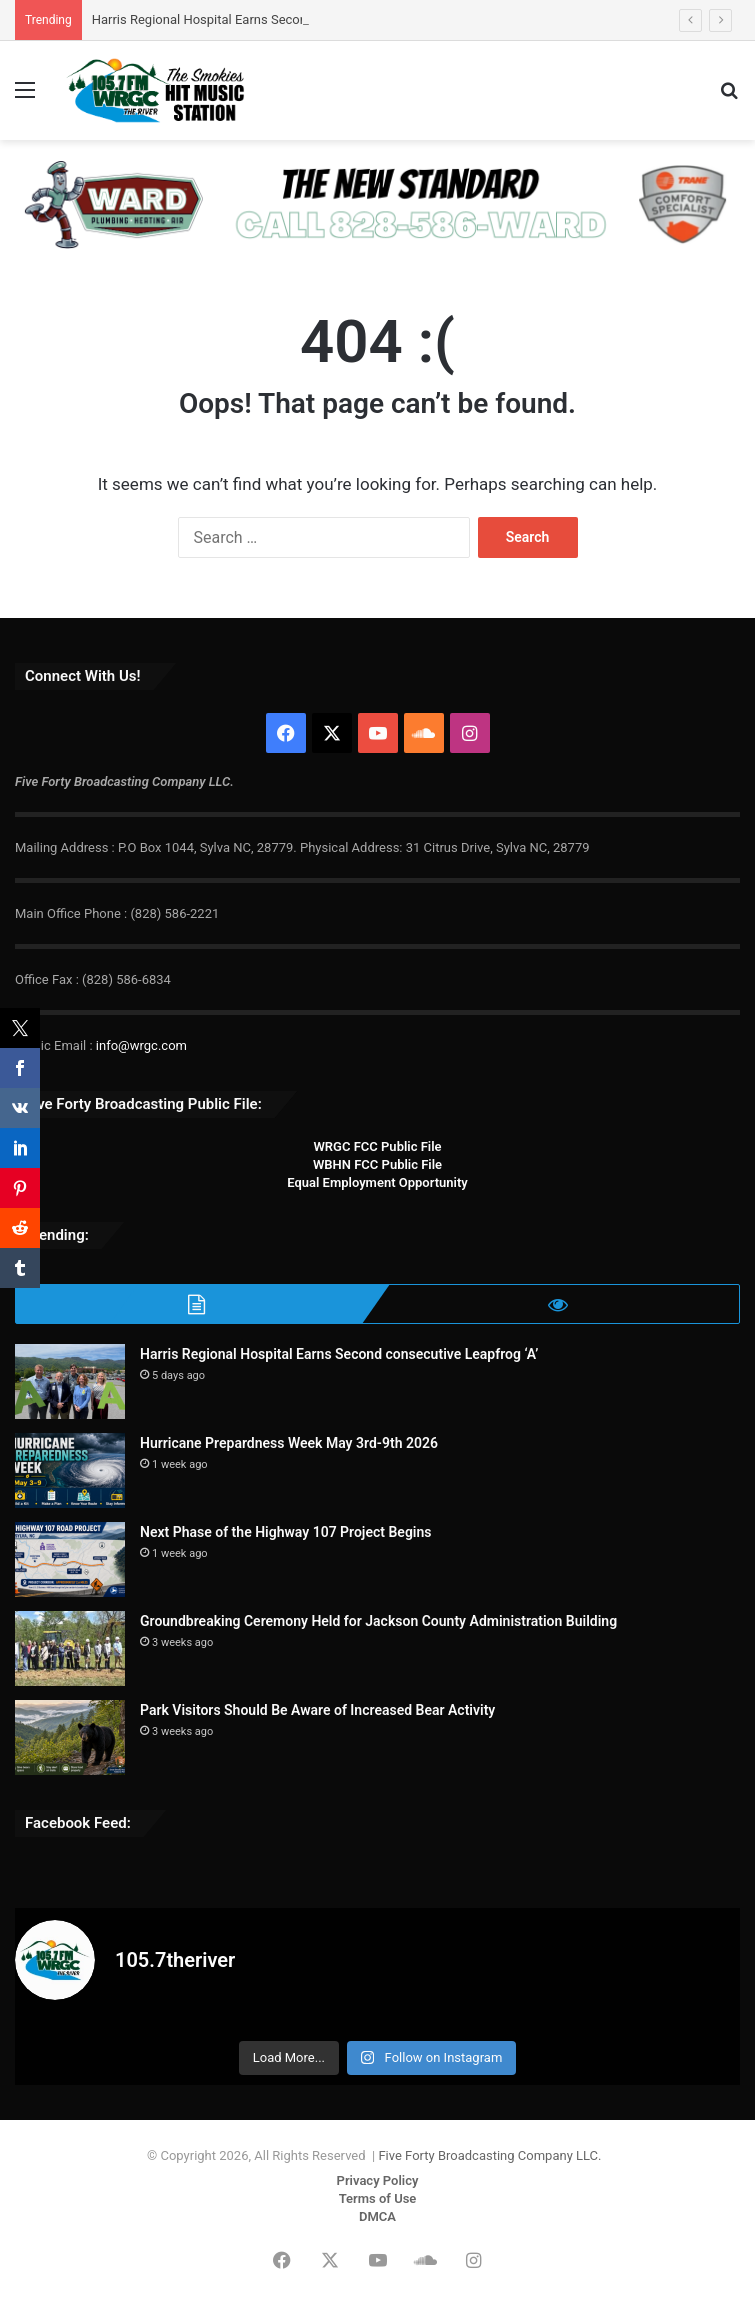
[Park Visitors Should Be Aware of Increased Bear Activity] (70, 1737)
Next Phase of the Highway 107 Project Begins (286, 1532)
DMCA (377, 2216)
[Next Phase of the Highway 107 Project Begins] (70, 1559)
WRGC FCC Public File (377, 1146)
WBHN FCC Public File (377, 1164)
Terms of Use (378, 2198)
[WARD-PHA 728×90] (375, 203)
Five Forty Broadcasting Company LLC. (489, 2155)
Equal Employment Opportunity (377, 1182)
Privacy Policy (378, 2180)
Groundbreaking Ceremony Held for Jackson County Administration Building (378, 1621)
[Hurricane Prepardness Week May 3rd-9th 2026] (70, 1470)
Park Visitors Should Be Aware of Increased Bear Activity (317, 1710)
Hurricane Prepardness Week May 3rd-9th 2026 (289, 1443)
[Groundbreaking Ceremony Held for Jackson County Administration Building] (70, 1648)
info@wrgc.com (141, 1045)
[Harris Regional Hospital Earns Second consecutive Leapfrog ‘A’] (70, 1381)
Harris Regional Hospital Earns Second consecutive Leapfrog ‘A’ (339, 1354)
